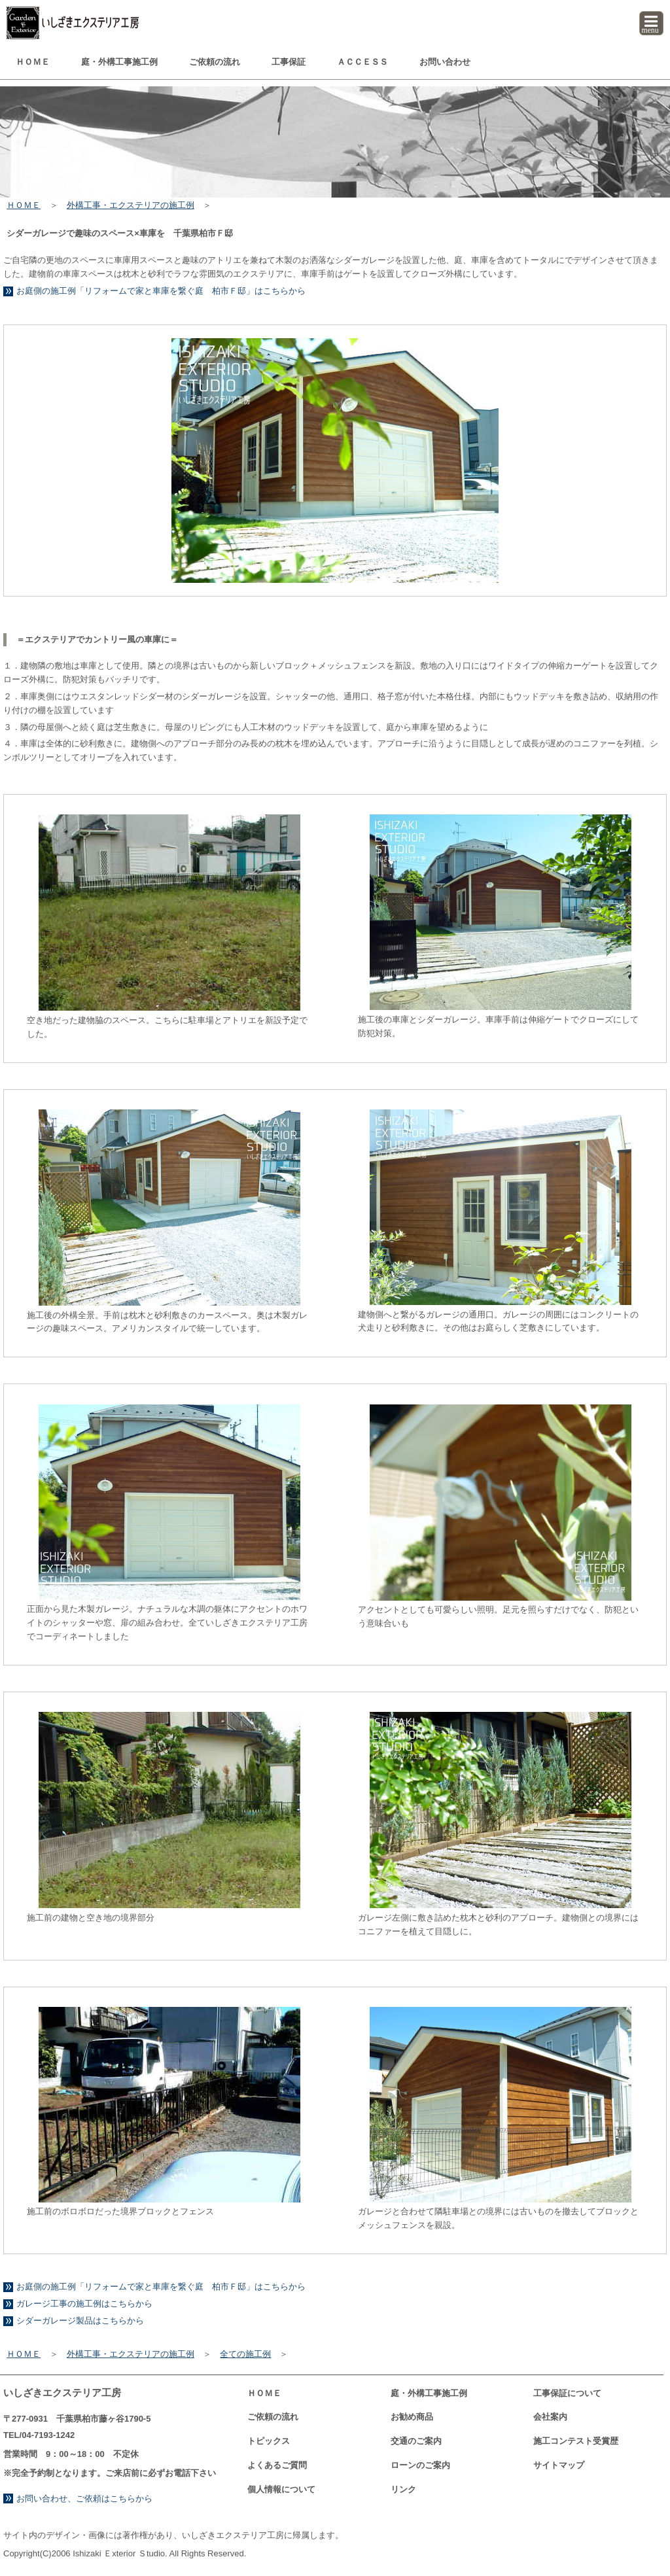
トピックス (268, 2441)
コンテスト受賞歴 (575, 2441)
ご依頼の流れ (214, 62)
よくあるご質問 (277, 2465)
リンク (403, 2489)
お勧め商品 (412, 2417)
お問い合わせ (444, 62)
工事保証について (567, 2393)
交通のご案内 (416, 2441)
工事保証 (289, 62)
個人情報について (281, 2489)
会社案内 (550, 2417)
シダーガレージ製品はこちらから (80, 2320)
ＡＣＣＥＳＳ (362, 62)
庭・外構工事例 (119, 62)
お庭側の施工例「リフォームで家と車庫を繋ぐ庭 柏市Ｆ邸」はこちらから (161, 291)
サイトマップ (558, 2465)
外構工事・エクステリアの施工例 (130, 205)
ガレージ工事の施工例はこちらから (84, 2303)
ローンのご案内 (420, 2465)
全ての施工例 (245, 2354)
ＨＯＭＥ (33, 62)
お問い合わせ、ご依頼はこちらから (84, 2498)
